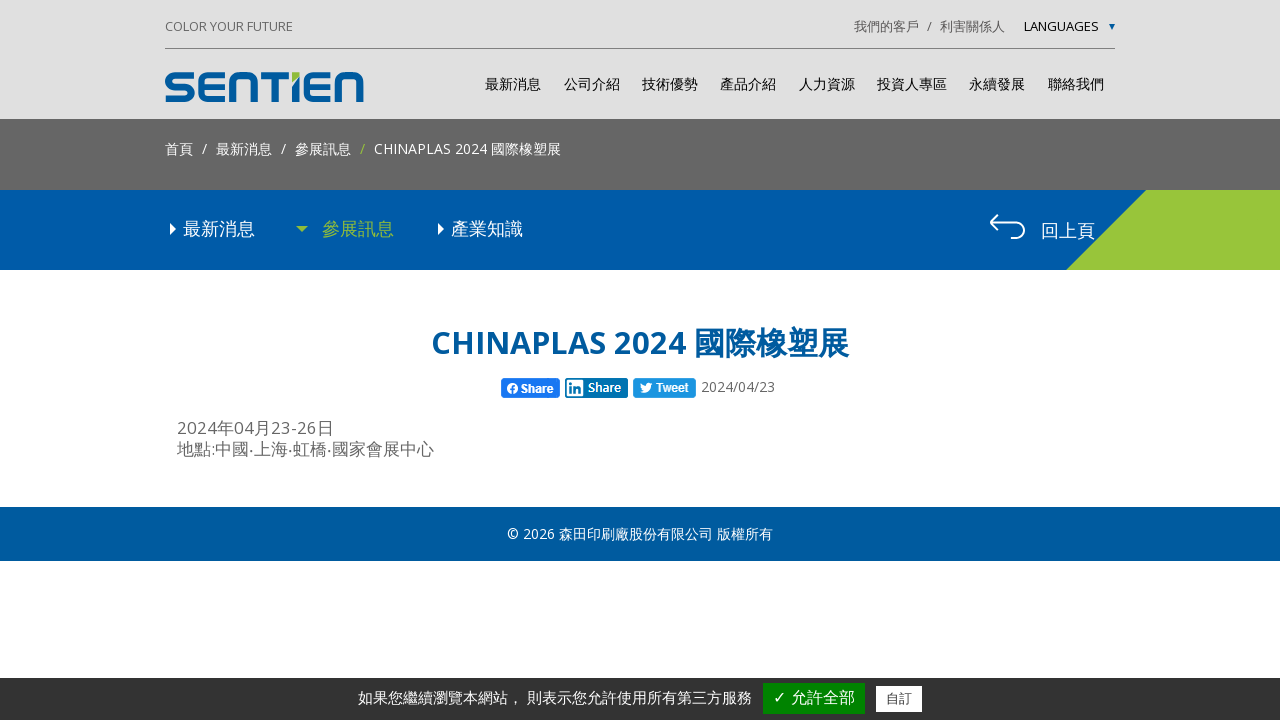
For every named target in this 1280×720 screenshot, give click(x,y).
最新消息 (513, 83)
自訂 (899, 698)
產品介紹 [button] (748, 83)
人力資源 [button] (827, 83)
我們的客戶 (886, 26)
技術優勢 (670, 83)
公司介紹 (592, 83)
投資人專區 (912, 83)
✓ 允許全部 (813, 697)
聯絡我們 (1076, 83)
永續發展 (997, 83)
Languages (1069, 27)
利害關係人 (972, 26)
